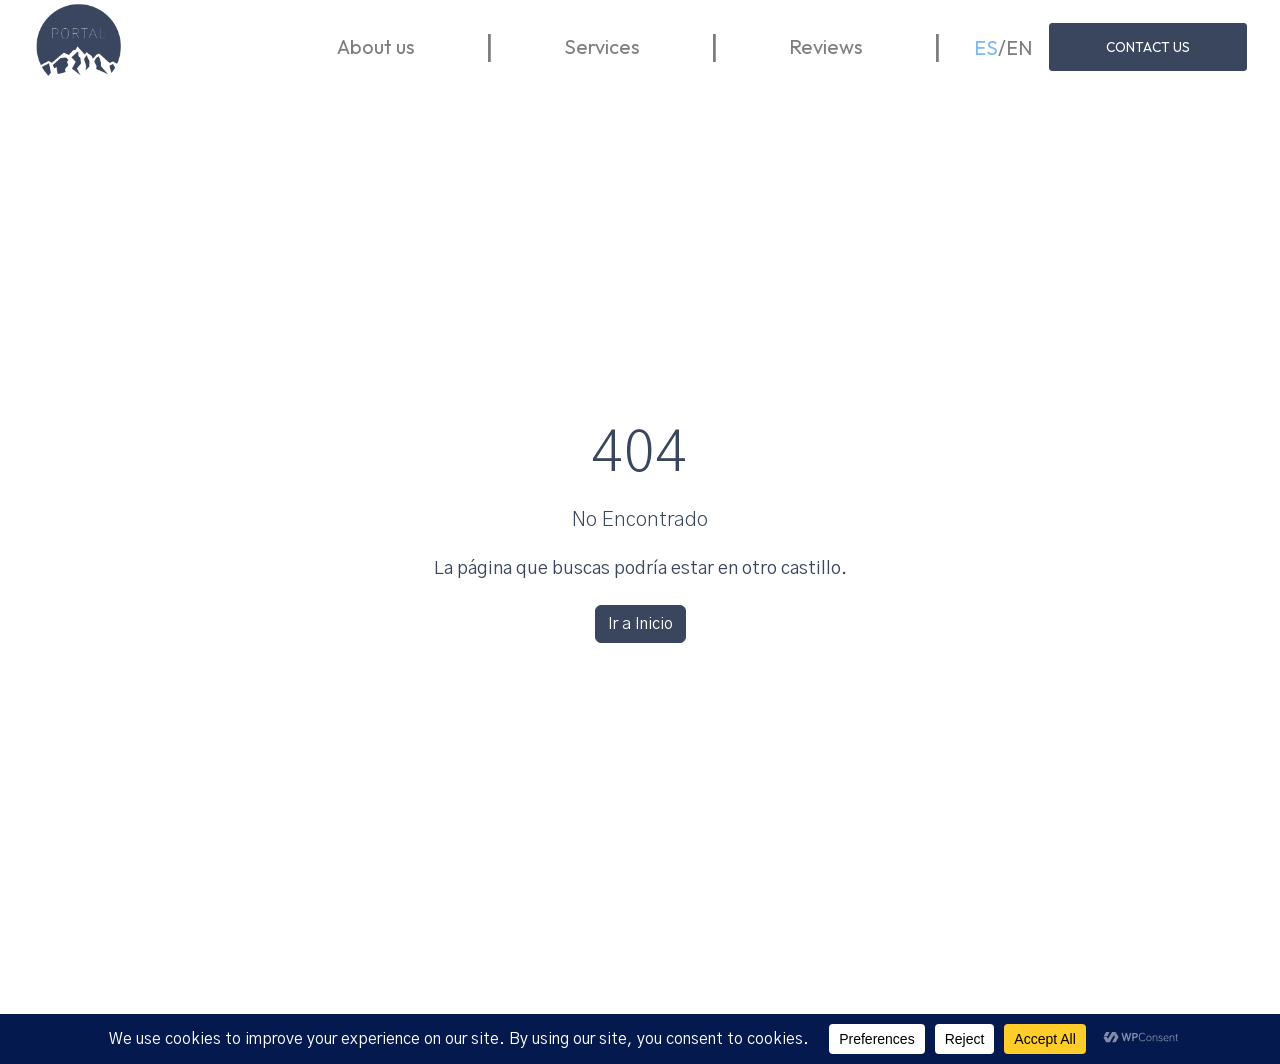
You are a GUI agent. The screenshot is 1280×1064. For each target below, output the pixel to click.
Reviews (865, 49)
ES (983, 48)
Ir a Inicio (640, 624)
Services (676, 49)
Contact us (1145, 49)
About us (450, 49)
